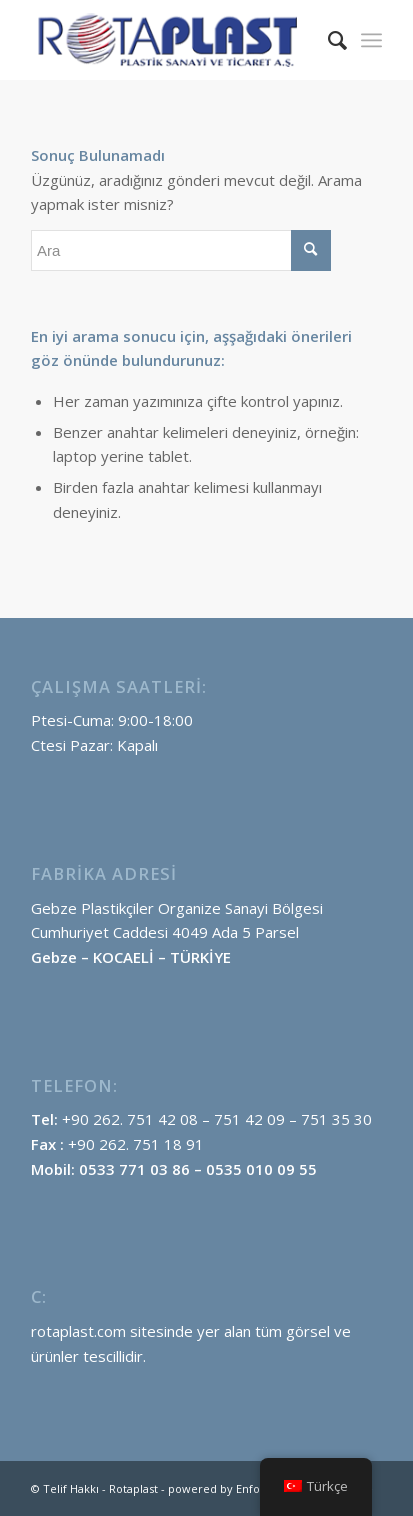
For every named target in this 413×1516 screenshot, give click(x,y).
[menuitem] (327, 40)
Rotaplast (133, 1488)
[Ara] (327, 40)
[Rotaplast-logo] (171, 40)
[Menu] (371, 40)
